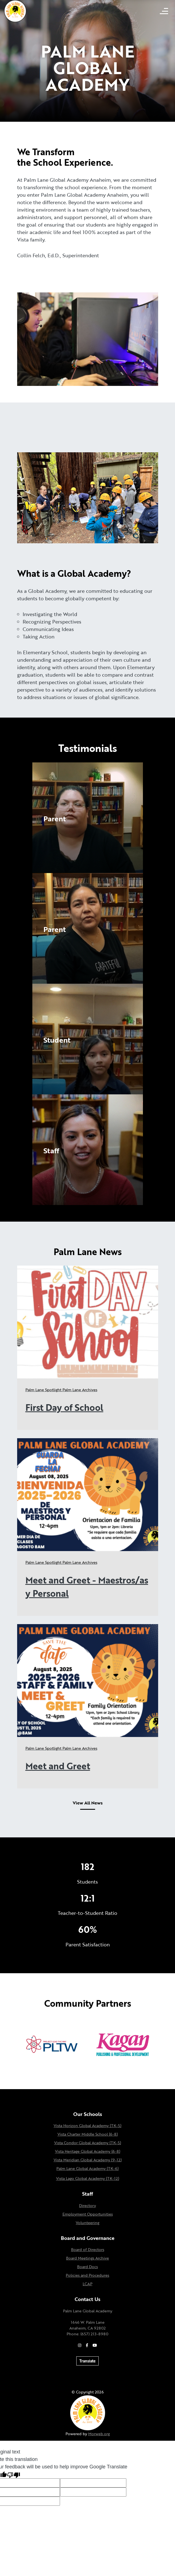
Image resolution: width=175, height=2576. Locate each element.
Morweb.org (99, 2434)
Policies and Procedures (87, 2275)
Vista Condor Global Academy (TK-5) (87, 2143)
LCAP (87, 2284)
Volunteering (87, 2223)
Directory (87, 2205)
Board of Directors (87, 2249)
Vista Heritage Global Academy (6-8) (87, 2151)
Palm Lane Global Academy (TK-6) (87, 2168)
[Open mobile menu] (164, 11)
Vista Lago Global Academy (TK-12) (87, 2178)
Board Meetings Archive (87, 2258)
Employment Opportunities (87, 2214)
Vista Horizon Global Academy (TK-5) (87, 2125)
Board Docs (87, 2266)
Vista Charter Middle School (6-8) (88, 2134)
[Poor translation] (13, 2474)
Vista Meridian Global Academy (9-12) (88, 2160)
